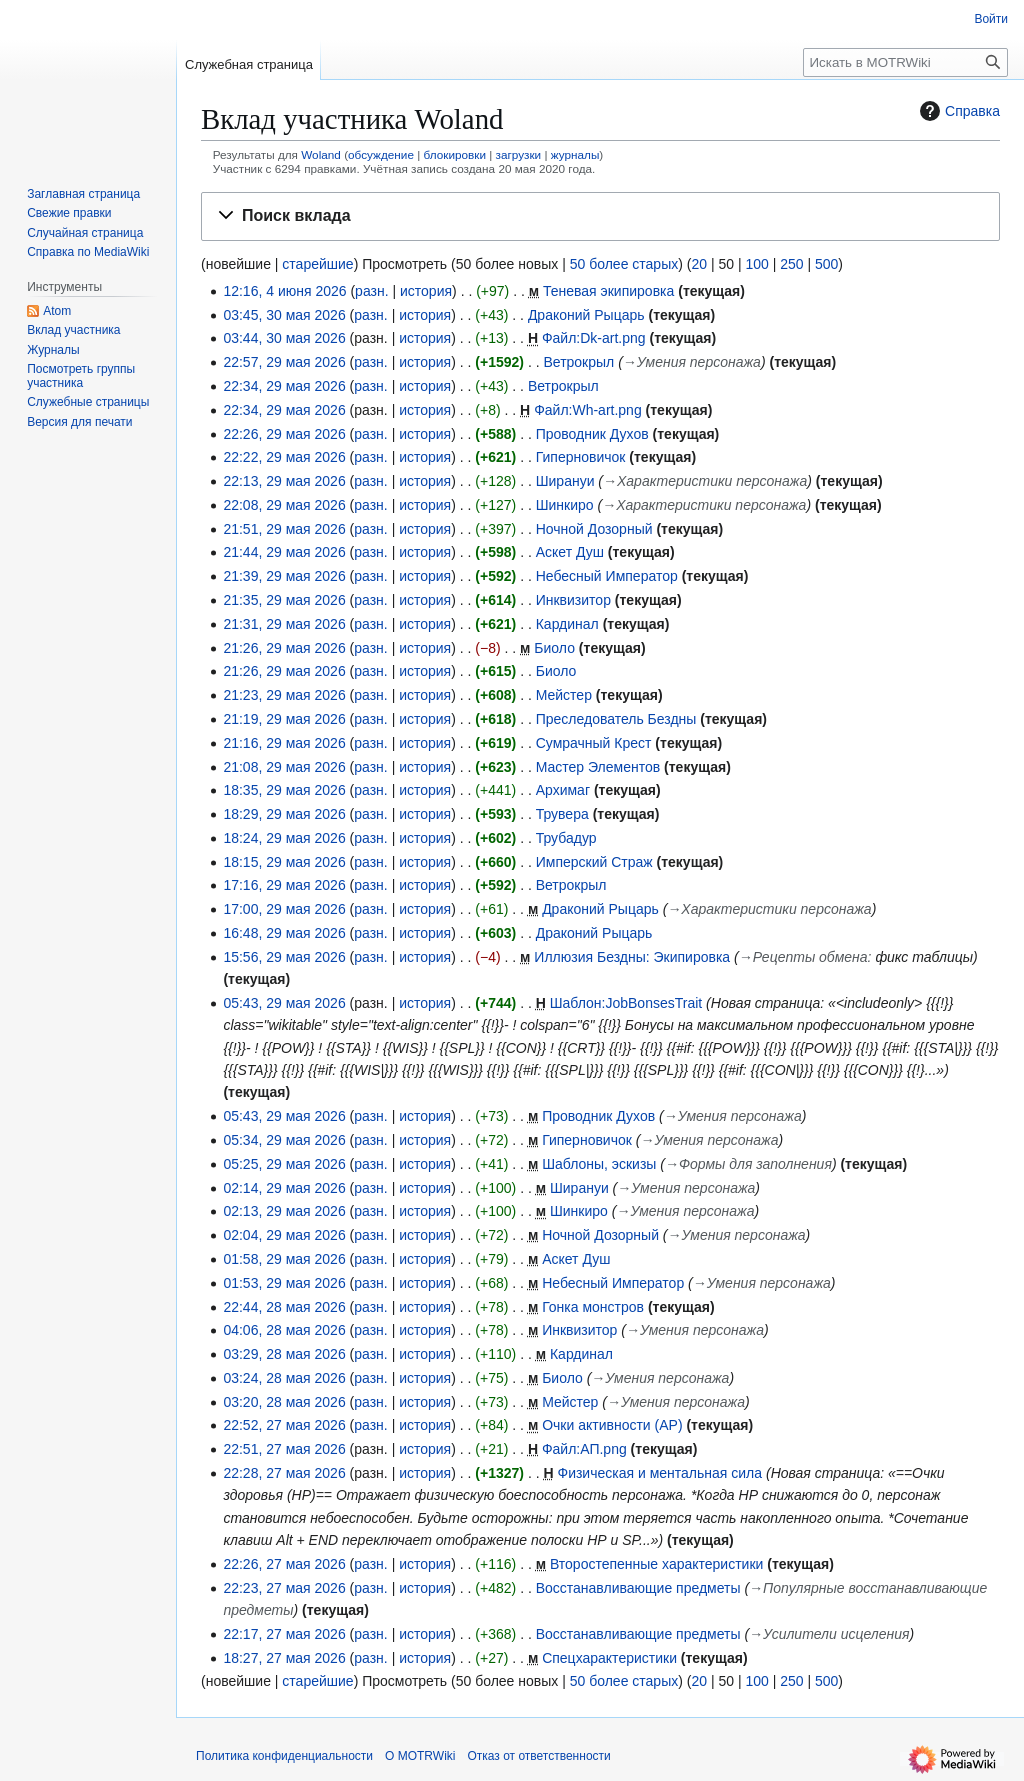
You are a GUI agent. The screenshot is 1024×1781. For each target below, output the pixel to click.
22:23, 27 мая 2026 (284, 1588)
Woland (321, 154)
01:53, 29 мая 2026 (284, 1283)
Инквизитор (573, 600)
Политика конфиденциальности (284, 1756)
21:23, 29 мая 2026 (284, 695)
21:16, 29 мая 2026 (284, 743)
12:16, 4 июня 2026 (284, 291)
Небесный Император (607, 576)
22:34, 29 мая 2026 (284, 386)
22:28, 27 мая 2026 (284, 1473)
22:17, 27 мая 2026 (284, 1634)
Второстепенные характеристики (656, 1564)
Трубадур (566, 838)
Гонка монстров (593, 1307)
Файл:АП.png (584, 1449)
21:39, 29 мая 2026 (284, 576)
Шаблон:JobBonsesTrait (626, 1003)
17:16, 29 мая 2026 (284, 885)
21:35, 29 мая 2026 (284, 600)
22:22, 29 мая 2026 (284, 457)
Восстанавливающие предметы (638, 1588)
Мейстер (564, 695)
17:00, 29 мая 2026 (284, 909)
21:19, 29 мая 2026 (284, 719)
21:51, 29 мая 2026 (284, 529)
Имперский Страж (594, 862)
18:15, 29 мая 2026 (284, 862)
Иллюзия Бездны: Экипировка (632, 957)
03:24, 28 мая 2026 (284, 1378)
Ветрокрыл (578, 362)
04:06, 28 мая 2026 (284, 1330)
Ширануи (565, 481)
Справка (957, 111)
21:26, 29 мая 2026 (284, 648)
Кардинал (567, 624)
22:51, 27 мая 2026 (284, 1449)
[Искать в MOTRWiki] (905, 62)
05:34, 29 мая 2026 (284, 1140)
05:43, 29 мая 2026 (284, 1003)
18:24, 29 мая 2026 (284, 838)
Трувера (562, 814)
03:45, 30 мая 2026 (284, 315)
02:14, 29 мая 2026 (284, 1188)
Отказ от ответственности (538, 1756)
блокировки (455, 154)
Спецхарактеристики (609, 1658)
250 (791, 264)
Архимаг (563, 790)
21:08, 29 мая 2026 (284, 767)
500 (826, 264)
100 (756, 264)
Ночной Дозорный (594, 529)
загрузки (519, 154)
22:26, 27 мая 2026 (284, 1564)
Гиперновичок (581, 457)
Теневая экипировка (608, 291)
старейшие (317, 264)
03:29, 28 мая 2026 (284, 1354)
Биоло (554, 648)
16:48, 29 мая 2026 (284, 933)
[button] (600, 216)
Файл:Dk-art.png (594, 338)
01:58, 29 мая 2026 (284, 1259)
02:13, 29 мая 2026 (284, 1211)
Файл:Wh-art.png (588, 410)
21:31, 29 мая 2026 (284, 624)
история (426, 291)
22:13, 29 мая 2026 (284, 481)
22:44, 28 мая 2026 (284, 1307)
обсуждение (381, 154)
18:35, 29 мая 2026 (284, 790)
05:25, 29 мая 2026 (284, 1164)
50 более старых (624, 264)
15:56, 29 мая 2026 (284, 957)
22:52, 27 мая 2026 (284, 1425)
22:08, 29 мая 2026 (284, 505)
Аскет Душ (570, 552)
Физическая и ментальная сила (659, 1473)
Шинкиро (565, 505)
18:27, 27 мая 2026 (284, 1658)
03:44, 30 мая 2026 (284, 338)
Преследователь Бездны (616, 719)
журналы (575, 154)
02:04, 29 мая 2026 (284, 1235)
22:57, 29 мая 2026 (284, 362)
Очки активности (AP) (612, 1425)
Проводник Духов (592, 434)
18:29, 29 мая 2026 (284, 814)
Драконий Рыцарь (586, 315)
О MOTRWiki (420, 1756)
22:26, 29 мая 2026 (284, 434)
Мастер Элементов (598, 767)
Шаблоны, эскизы (599, 1164)
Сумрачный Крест (594, 743)
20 (699, 264)
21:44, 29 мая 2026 (284, 552)
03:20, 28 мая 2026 (284, 1402)
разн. (371, 291)
